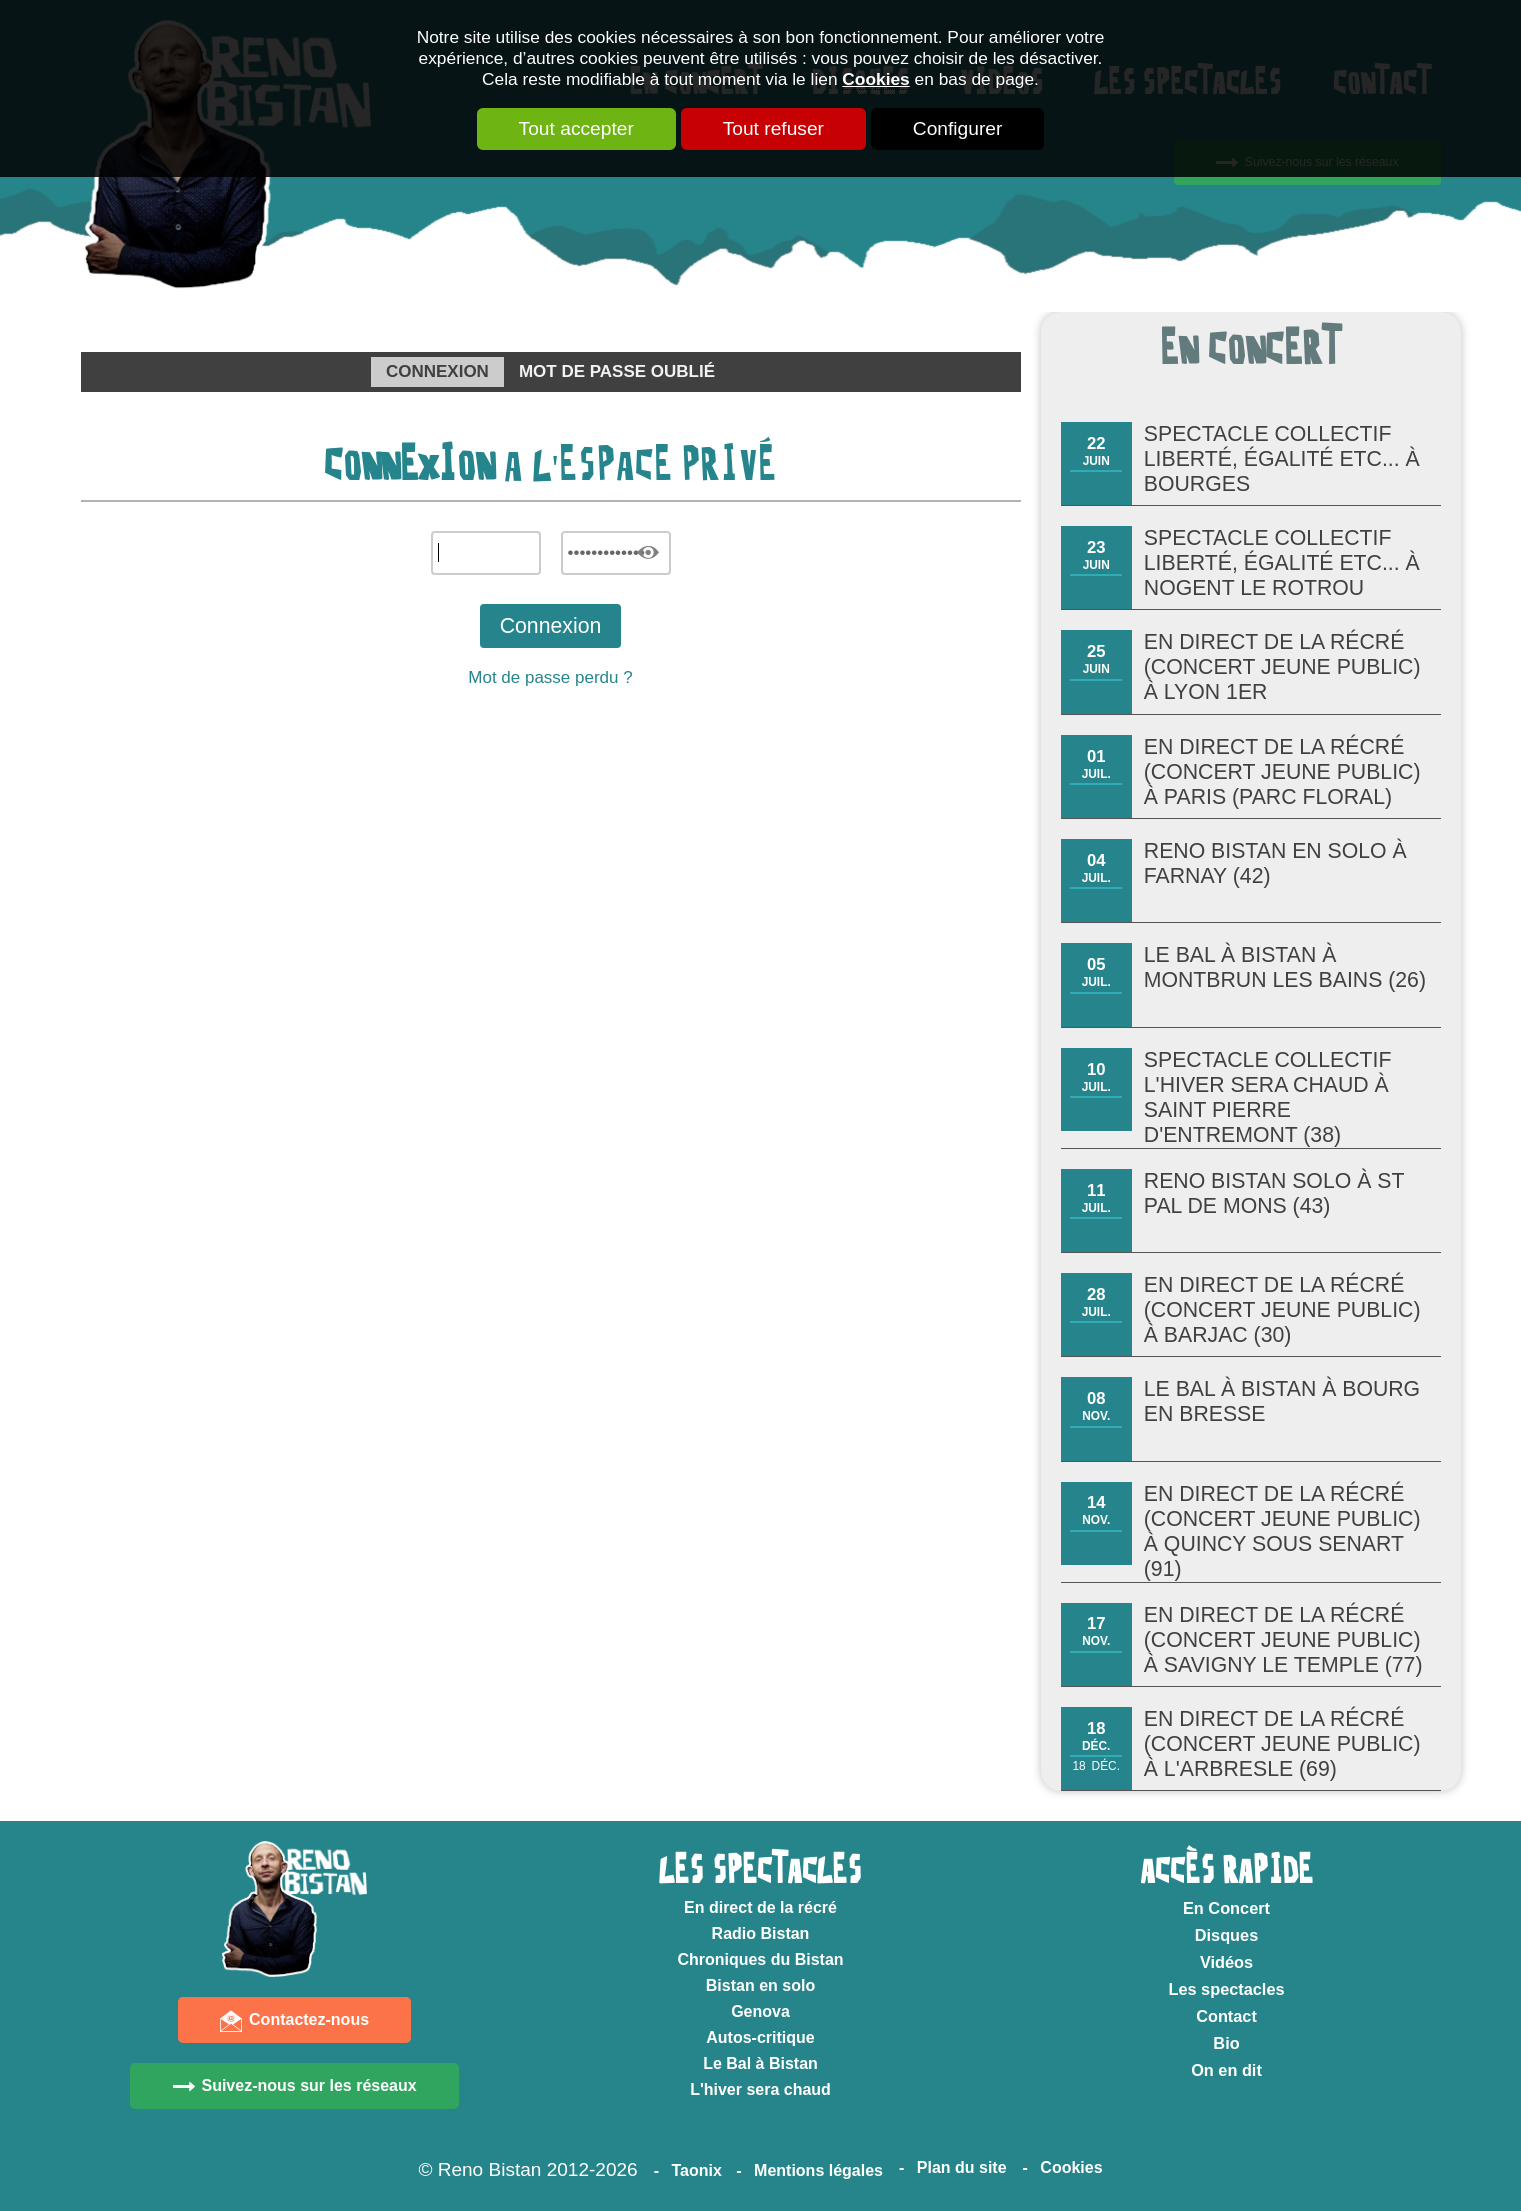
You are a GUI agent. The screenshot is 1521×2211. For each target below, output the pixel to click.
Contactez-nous (309, 2019)
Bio (1226, 2043)
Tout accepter (576, 128)
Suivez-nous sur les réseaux (308, 2085)
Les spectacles (1226, 1989)
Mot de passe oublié (617, 371)
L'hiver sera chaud (760, 2089)
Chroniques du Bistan (760, 1959)
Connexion (437, 371)
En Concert (1226, 1908)
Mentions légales (818, 2170)
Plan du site (962, 2167)
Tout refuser (773, 128)
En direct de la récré (760, 1907)
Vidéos (1226, 1962)
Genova (760, 2011)
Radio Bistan (761, 1933)
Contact (1226, 2016)
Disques (1226, 1935)
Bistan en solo (760, 1985)
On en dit (1226, 2070)
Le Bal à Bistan (760, 2063)
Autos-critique (760, 2037)
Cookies (875, 79)
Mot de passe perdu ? (550, 677)
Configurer (958, 128)
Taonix (696, 2170)
